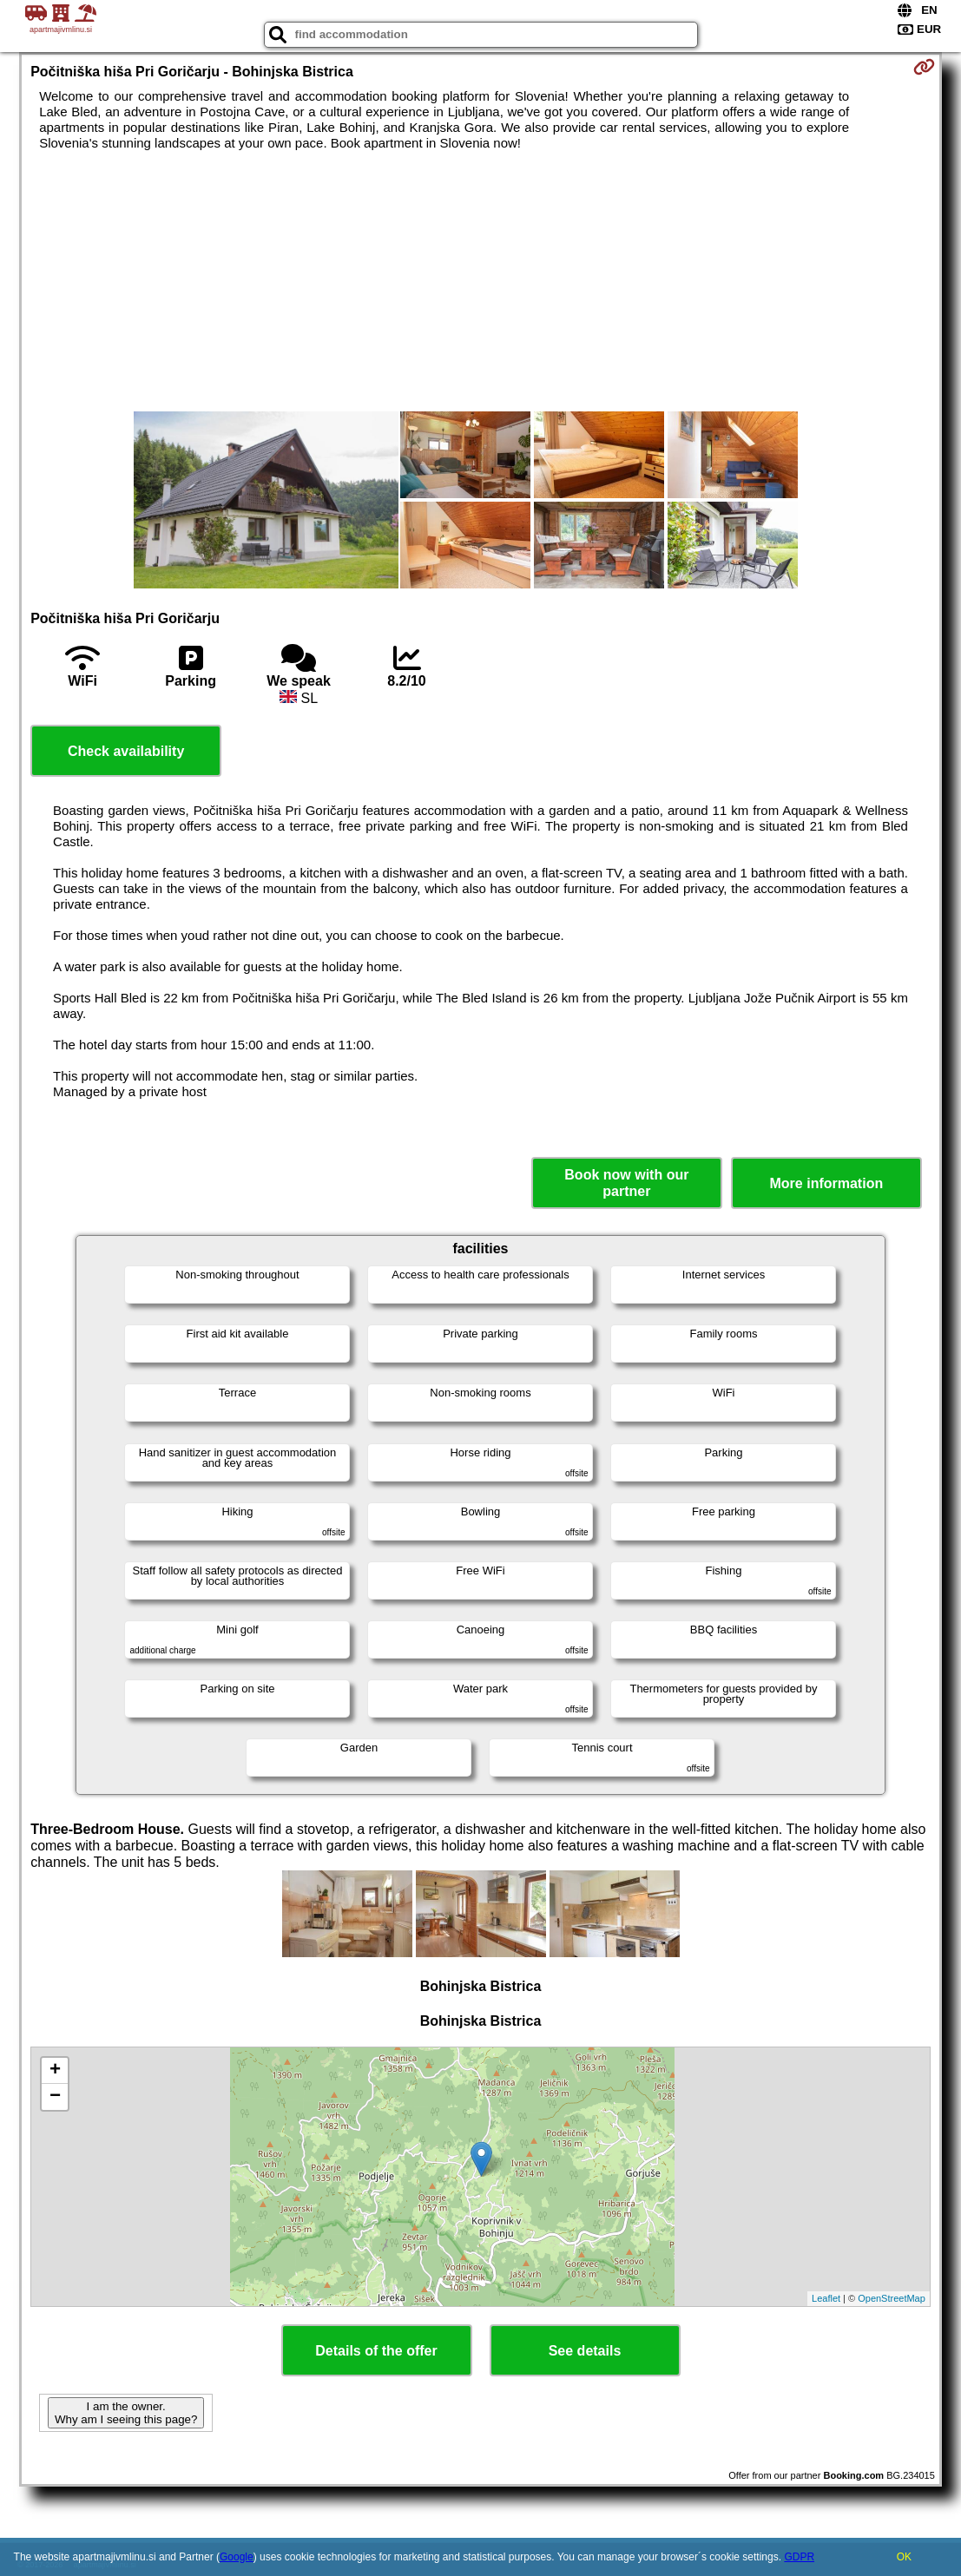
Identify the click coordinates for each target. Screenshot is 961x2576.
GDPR (799, 2557)
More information (827, 1183)
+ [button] (55, 2071)
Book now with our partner (626, 1183)
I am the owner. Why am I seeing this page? (126, 2413)
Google (236, 2557)
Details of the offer (376, 2350)
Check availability (126, 751)
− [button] (55, 2097)
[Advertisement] (480, 281)
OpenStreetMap (891, 2298)
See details (585, 2350)
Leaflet (826, 2298)
